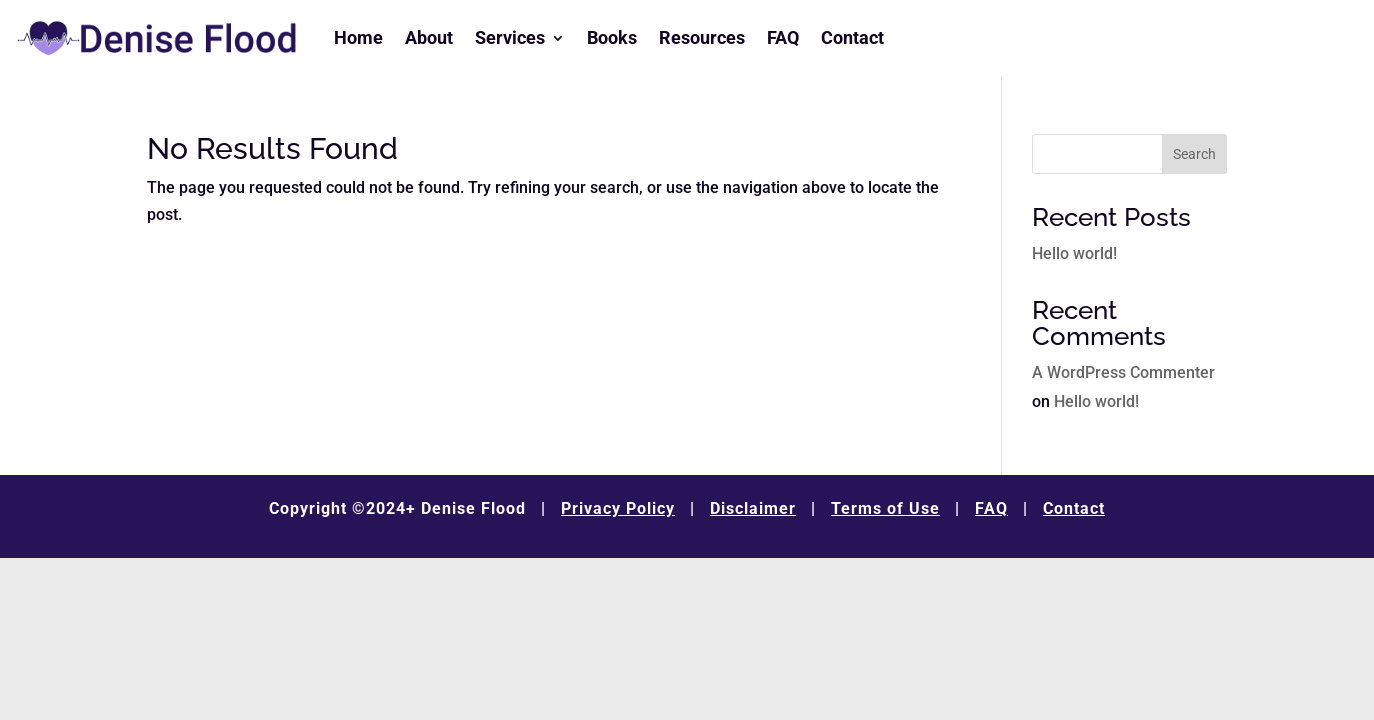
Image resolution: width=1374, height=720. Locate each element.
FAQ (783, 37)
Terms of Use (885, 508)
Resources (702, 37)
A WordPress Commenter (1123, 372)
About (429, 37)
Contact (852, 37)
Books (612, 37)
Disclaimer (753, 508)
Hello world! (1074, 253)
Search (1194, 154)
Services (510, 37)
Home (358, 37)
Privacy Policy (618, 508)
